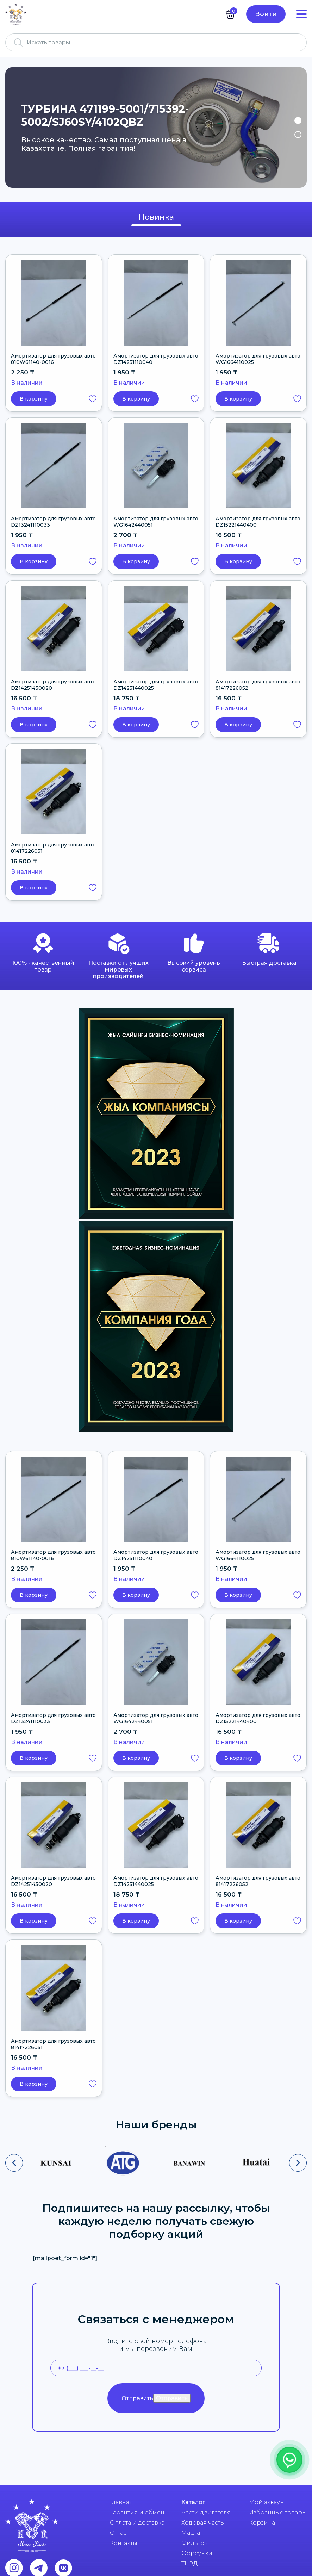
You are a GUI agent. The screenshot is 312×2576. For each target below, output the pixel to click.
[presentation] (14, 2163)
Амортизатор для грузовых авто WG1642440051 (155, 521)
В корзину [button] (34, 399)
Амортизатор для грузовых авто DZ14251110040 (155, 359)
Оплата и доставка (137, 2522)
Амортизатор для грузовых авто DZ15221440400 (258, 521)
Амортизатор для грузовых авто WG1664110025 (258, 359)
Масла (190, 2533)
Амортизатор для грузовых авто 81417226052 (258, 684)
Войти (266, 14)
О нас (118, 2533)
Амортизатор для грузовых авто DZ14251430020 (53, 684)
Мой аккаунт (267, 2502)
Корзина (262, 2522)
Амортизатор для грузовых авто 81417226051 (53, 848)
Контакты (123, 2543)
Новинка (156, 217)
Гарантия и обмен (137, 2512)
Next (297, 127)
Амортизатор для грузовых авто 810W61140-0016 (53, 359)
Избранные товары (278, 2512)
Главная (121, 2502)
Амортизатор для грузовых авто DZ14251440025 (155, 684)
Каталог (193, 2502)
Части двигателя (206, 2512)
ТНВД (189, 2563)
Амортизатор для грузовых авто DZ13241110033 (53, 521)
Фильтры (195, 2543)
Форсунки (196, 2553)
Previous (15, 127)
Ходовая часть (202, 2522)
